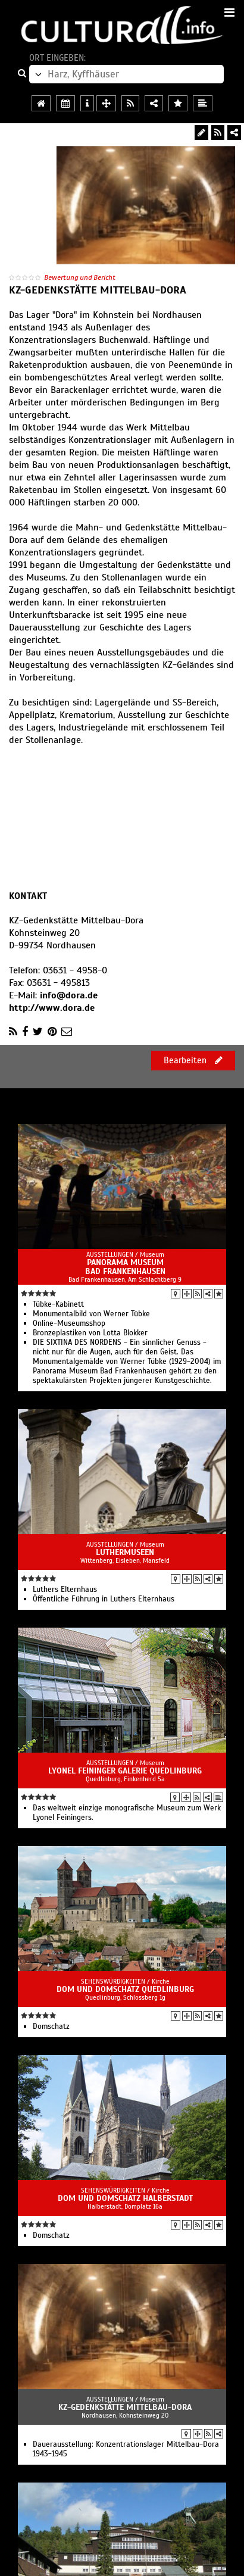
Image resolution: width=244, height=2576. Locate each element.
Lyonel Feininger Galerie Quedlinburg (125, 1770)
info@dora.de (69, 995)
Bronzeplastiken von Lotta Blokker (90, 1333)
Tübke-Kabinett (58, 1304)
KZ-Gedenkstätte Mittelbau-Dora (125, 2407)
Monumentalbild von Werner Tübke (91, 1314)
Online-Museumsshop (69, 1323)
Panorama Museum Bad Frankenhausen (125, 1267)
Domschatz (51, 2026)
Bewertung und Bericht (79, 277)
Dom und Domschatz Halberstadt (125, 2198)
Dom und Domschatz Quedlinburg (125, 1989)
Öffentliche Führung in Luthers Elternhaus (103, 1599)
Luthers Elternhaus (65, 1589)
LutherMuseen (125, 1552)
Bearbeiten (193, 1060)
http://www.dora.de (52, 1008)
